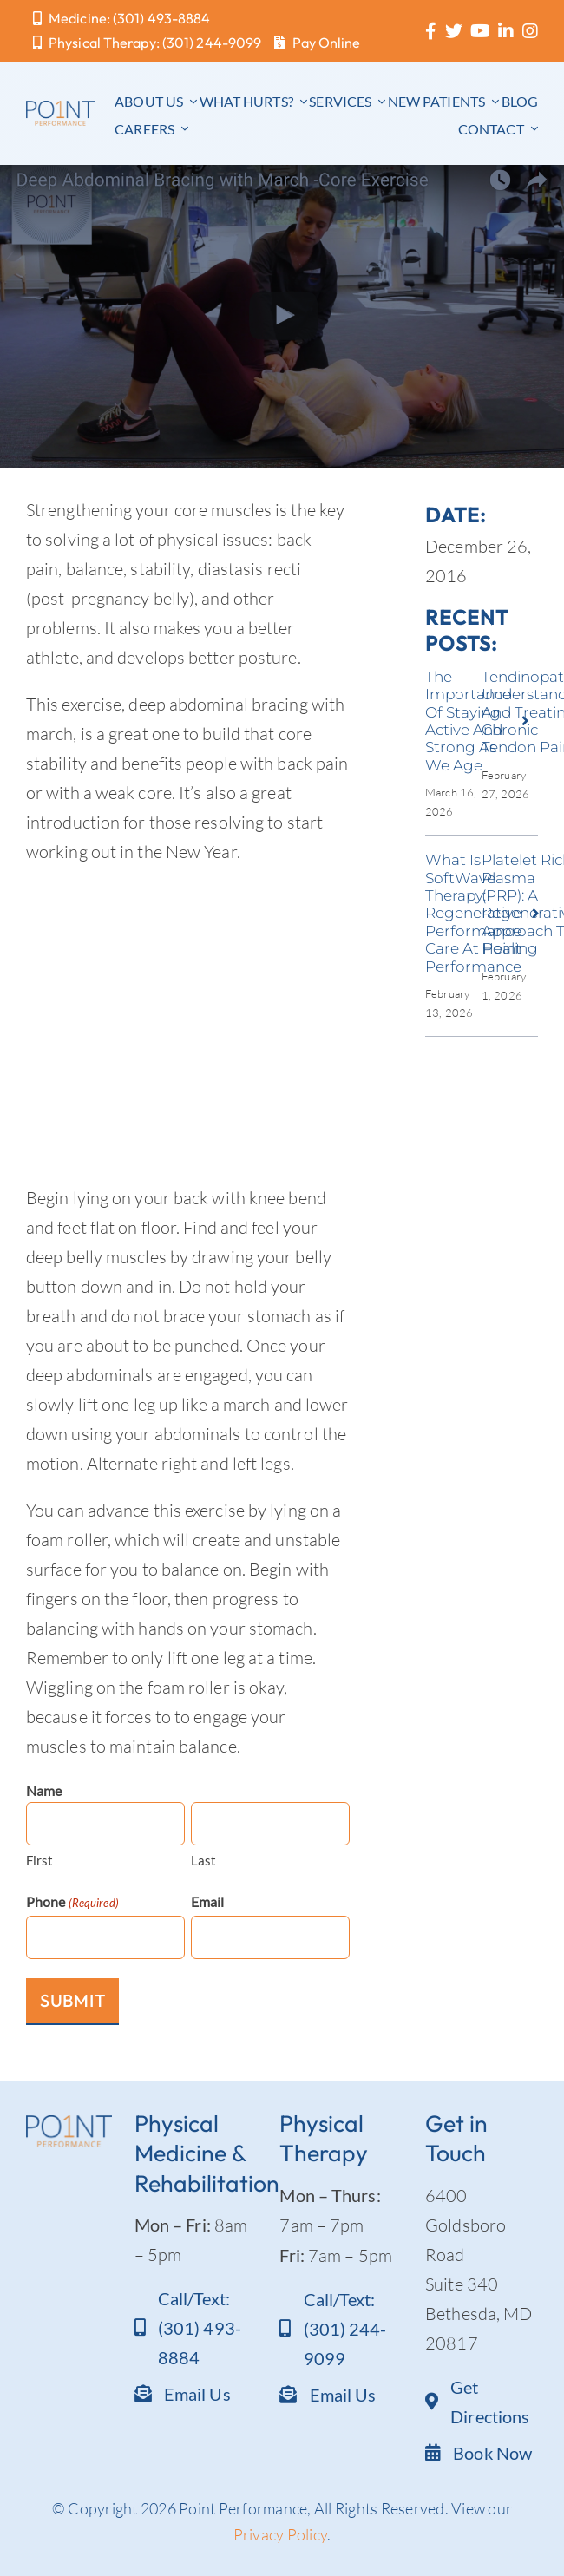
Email (208, 1901)
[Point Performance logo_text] (60, 109)
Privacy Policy (280, 2534)
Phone (72, 1902)
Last (203, 1860)
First (40, 1860)
